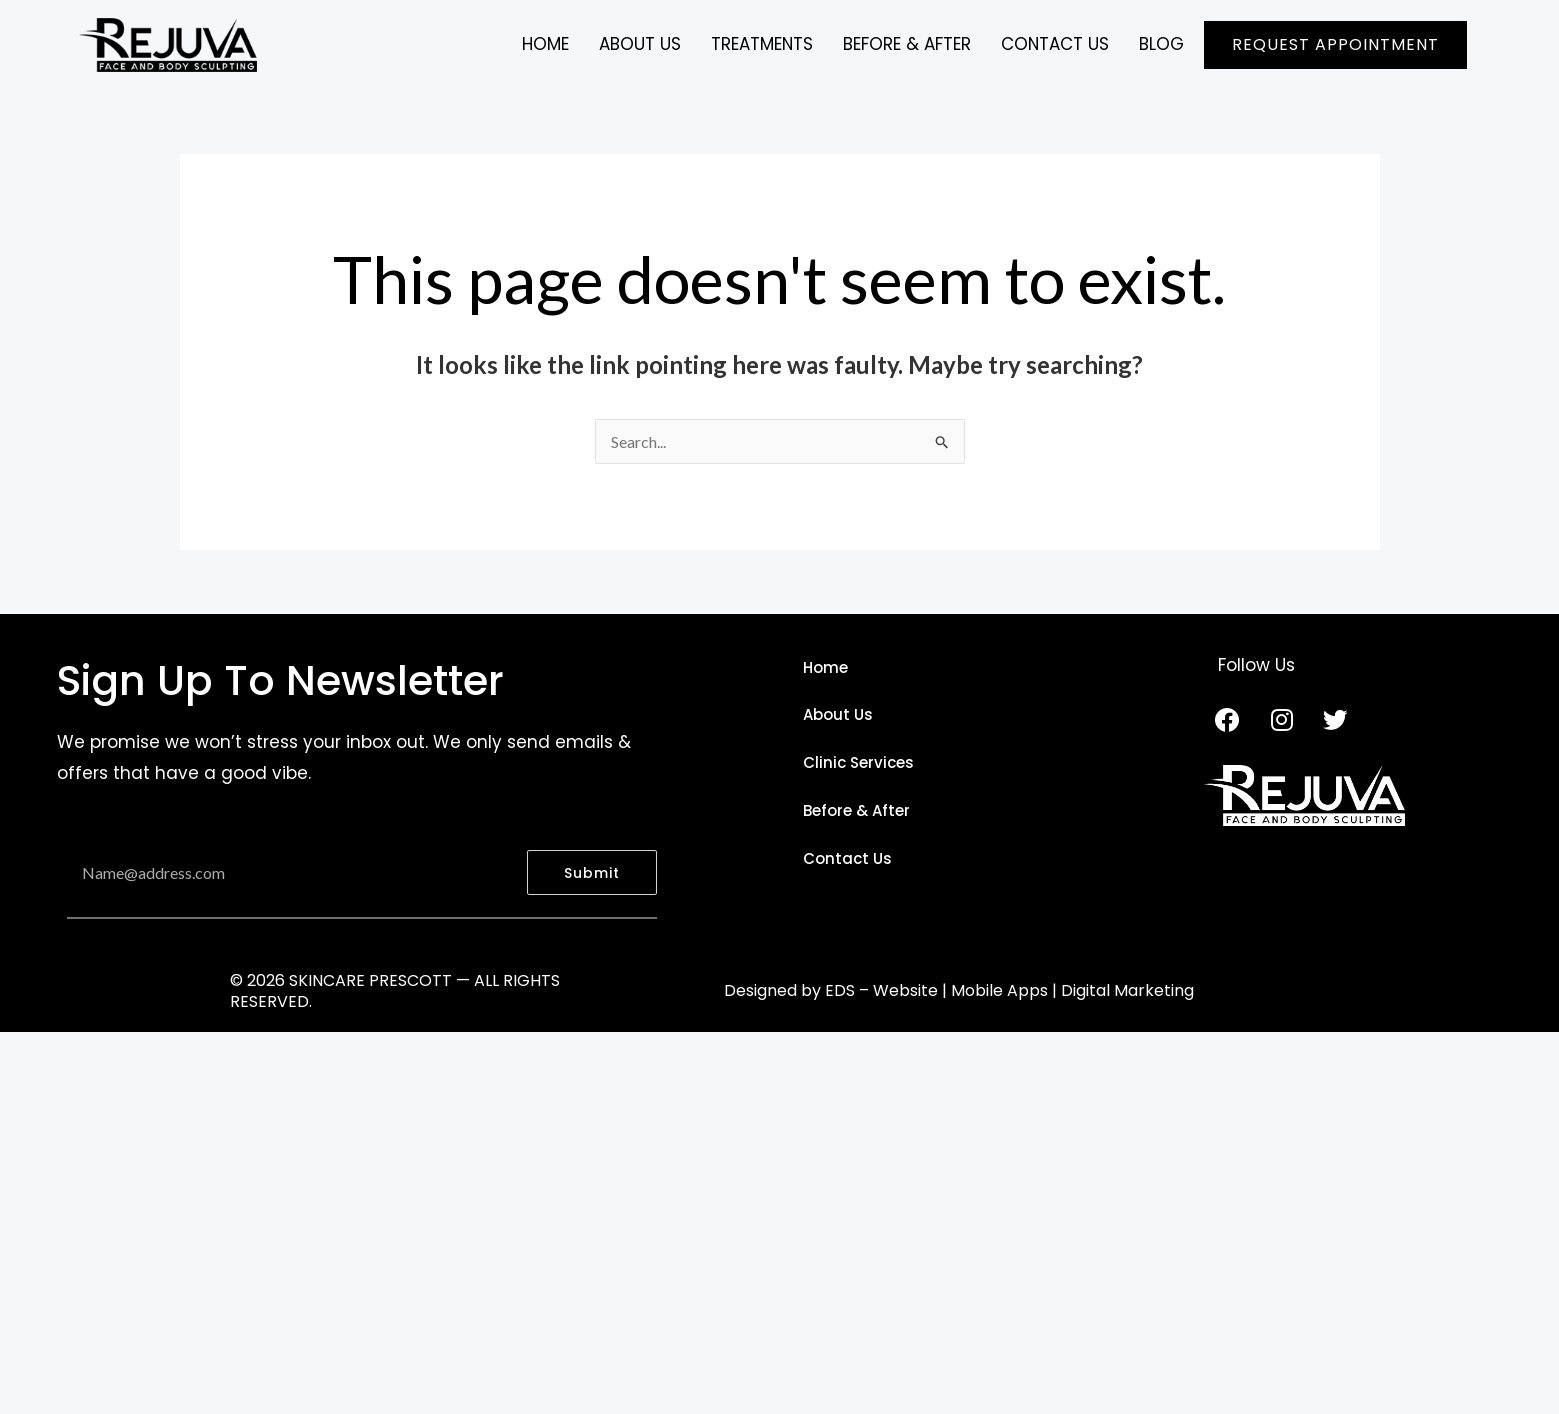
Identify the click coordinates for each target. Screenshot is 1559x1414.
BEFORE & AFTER (906, 44)
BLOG (1161, 44)
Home (543, 44)
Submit (592, 873)
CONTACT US (1054, 44)
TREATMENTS (760, 44)
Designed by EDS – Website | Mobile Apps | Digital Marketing (959, 990)
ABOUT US (638, 44)
